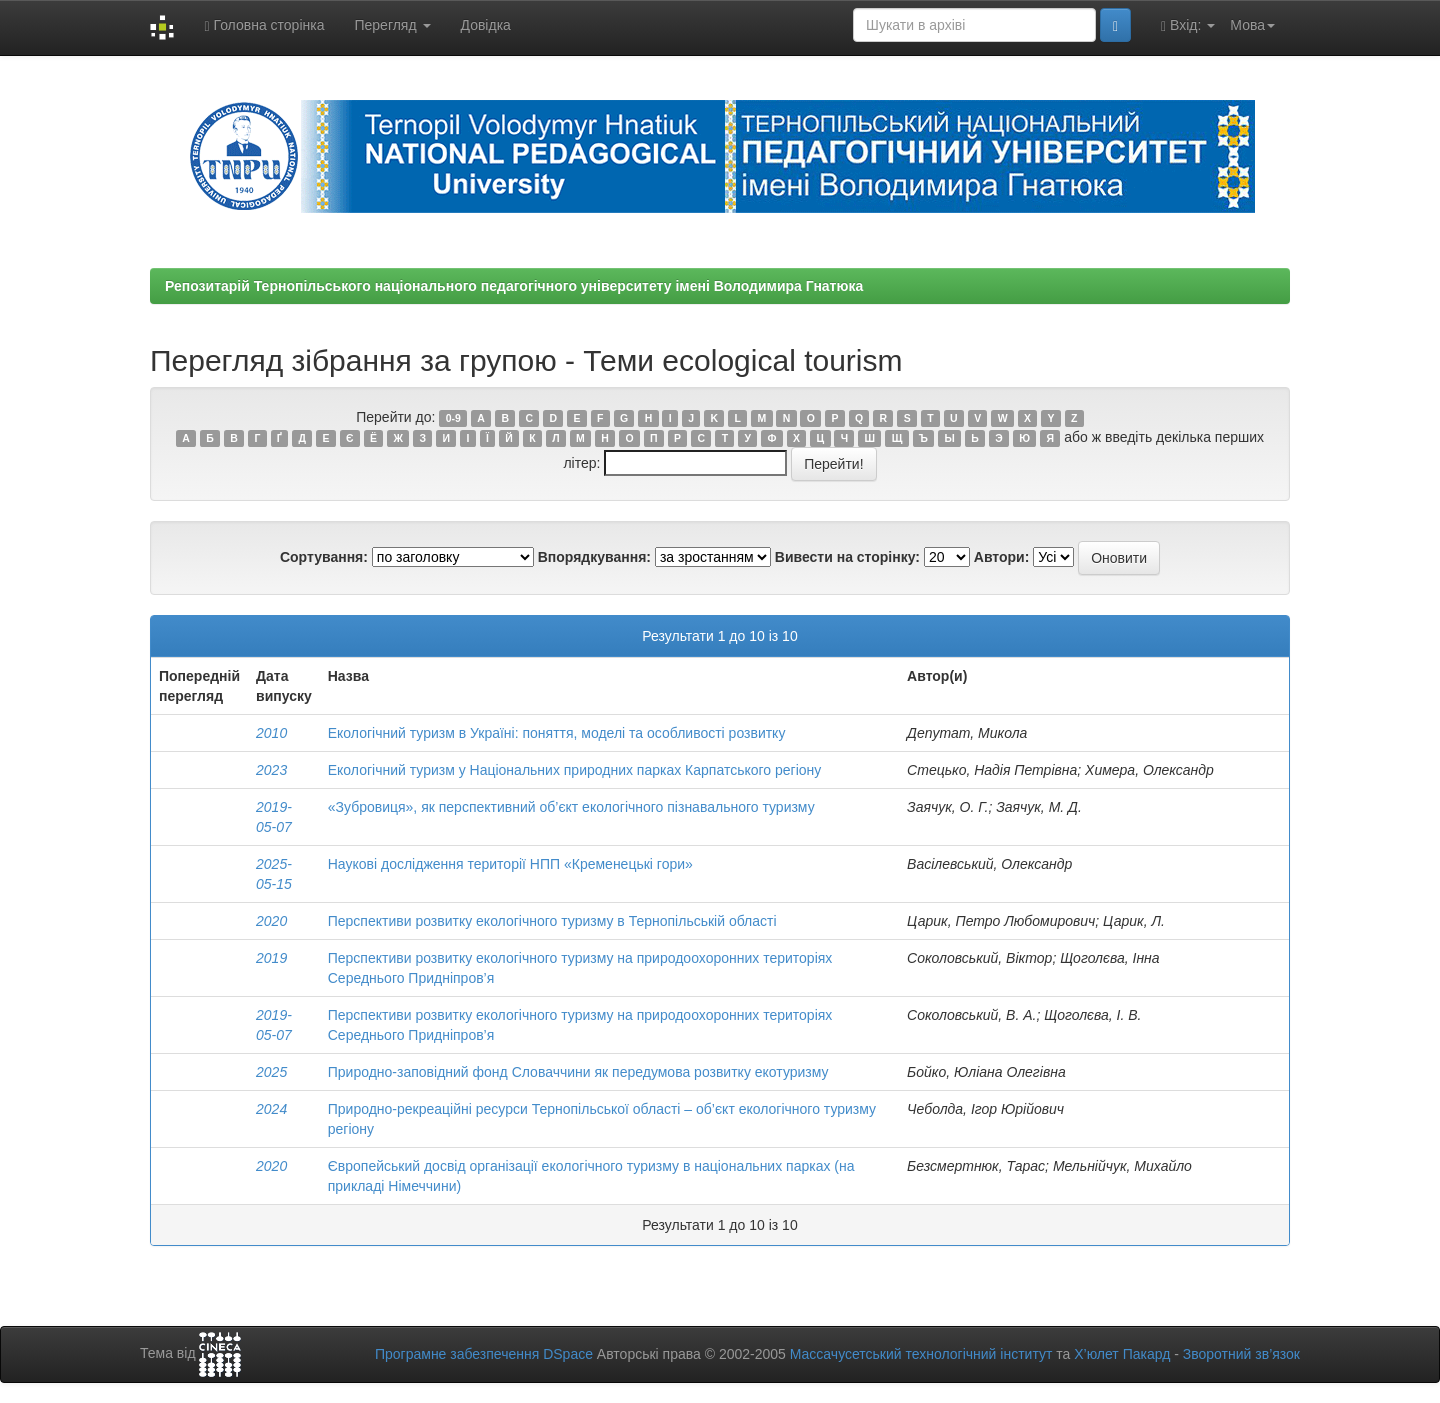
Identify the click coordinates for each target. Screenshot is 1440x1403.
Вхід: (1188, 25)
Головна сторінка (264, 25)
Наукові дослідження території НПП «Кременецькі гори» (510, 864)
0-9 (453, 418)
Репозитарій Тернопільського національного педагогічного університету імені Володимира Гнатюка (514, 286)
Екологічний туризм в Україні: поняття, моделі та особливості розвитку (557, 733)
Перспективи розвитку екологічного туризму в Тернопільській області (552, 921)
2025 (271, 1072)
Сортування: (324, 557)
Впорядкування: (594, 557)
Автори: (1002, 557)
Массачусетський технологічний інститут (921, 1354)
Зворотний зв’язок (1241, 1354)
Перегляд (392, 25)
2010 (271, 733)
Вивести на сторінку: (847, 557)
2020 (271, 921)
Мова (1252, 25)
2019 (271, 958)
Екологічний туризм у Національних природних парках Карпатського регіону (575, 770)
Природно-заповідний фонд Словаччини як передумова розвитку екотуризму (578, 1072)
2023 (271, 770)
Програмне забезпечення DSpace (484, 1354)
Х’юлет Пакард (1122, 1354)
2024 (271, 1109)
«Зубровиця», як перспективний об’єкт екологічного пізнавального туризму (571, 807)
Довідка (486, 25)
